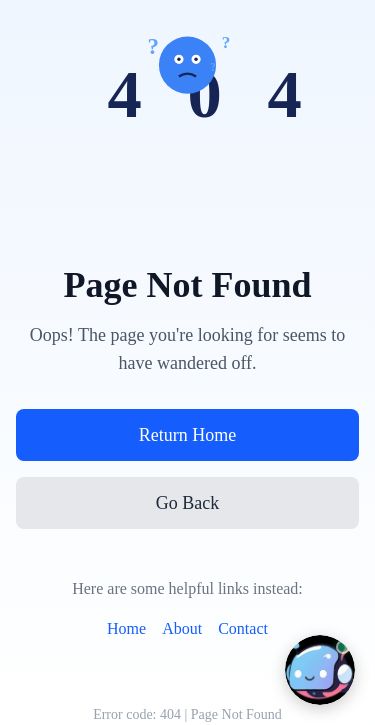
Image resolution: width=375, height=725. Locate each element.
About (182, 628)
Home (126, 628)
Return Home (187, 435)
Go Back (187, 503)
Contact (243, 628)
